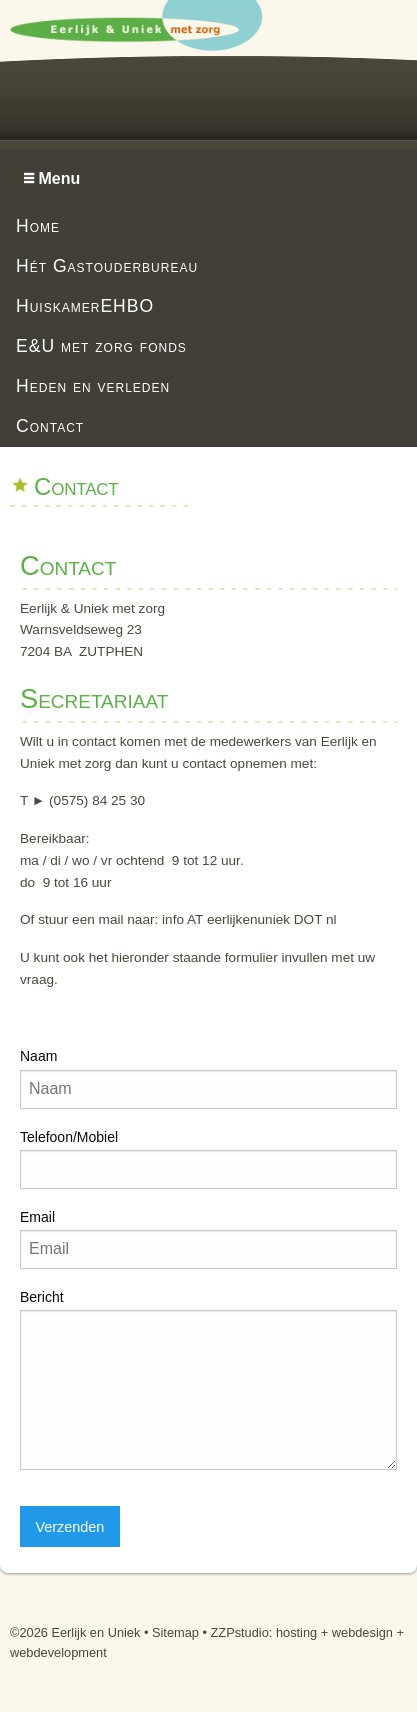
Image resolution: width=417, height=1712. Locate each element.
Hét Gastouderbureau (107, 266)
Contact (50, 426)
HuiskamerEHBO (85, 306)
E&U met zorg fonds (101, 346)
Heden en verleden (93, 386)
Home (38, 226)
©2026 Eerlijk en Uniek (75, 1632)
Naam (38, 1056)
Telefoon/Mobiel (69, 1137)
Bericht (42, 1297)
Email (37, 1217)
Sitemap (175, 1632)
